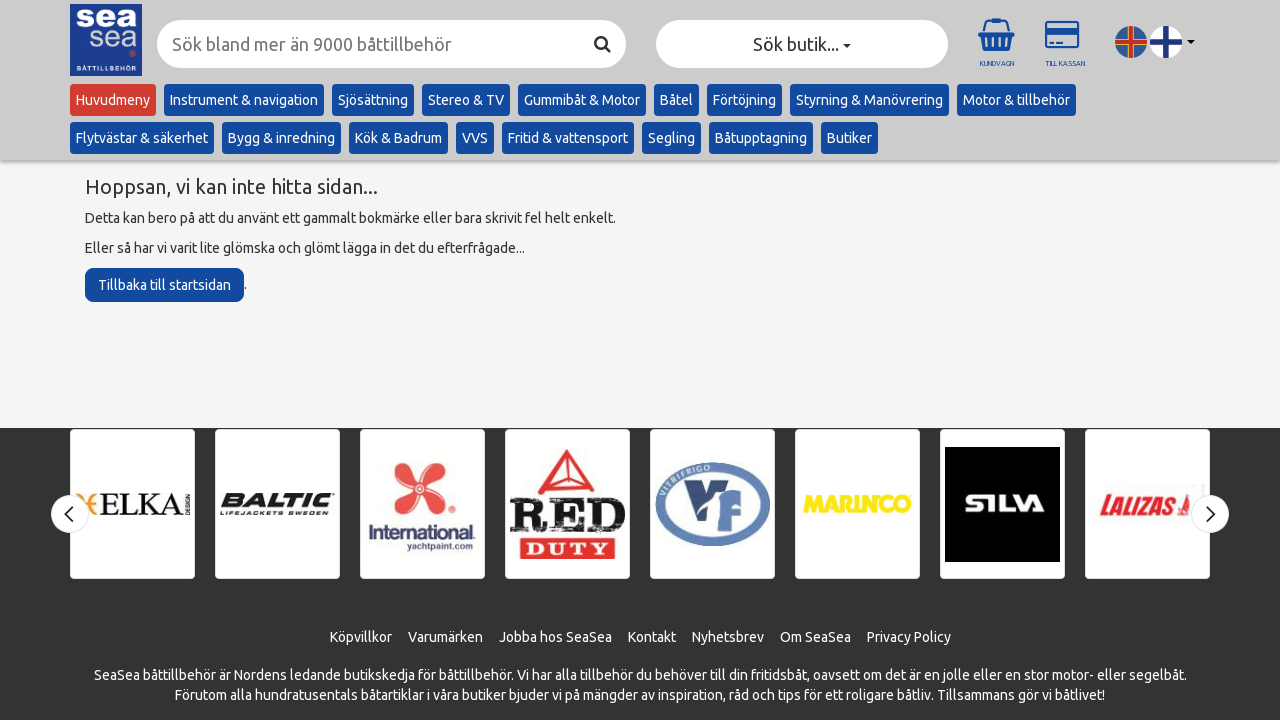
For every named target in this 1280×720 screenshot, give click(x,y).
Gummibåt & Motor (582, 100)
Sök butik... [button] (802, 44)
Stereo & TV (466, 100)
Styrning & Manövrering (869, 100)
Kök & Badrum (398, 138)
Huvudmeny (113, 100)
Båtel (676, 100)
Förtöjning (744, 100)
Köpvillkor (361, 637)
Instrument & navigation (244, 100)
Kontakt (652, 637)
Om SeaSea (815, 637)
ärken (465, 637)
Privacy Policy (909, 637)
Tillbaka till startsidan (164, 285)
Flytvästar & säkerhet (142, 138)
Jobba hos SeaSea (555, 637)
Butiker (849, 138)
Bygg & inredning (281, 138)
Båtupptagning (761, 138)
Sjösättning (373, 100)
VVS (475, 138)
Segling (671, 138)
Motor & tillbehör (1016, 100)
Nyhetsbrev (728, 637)
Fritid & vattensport (568, 138)
